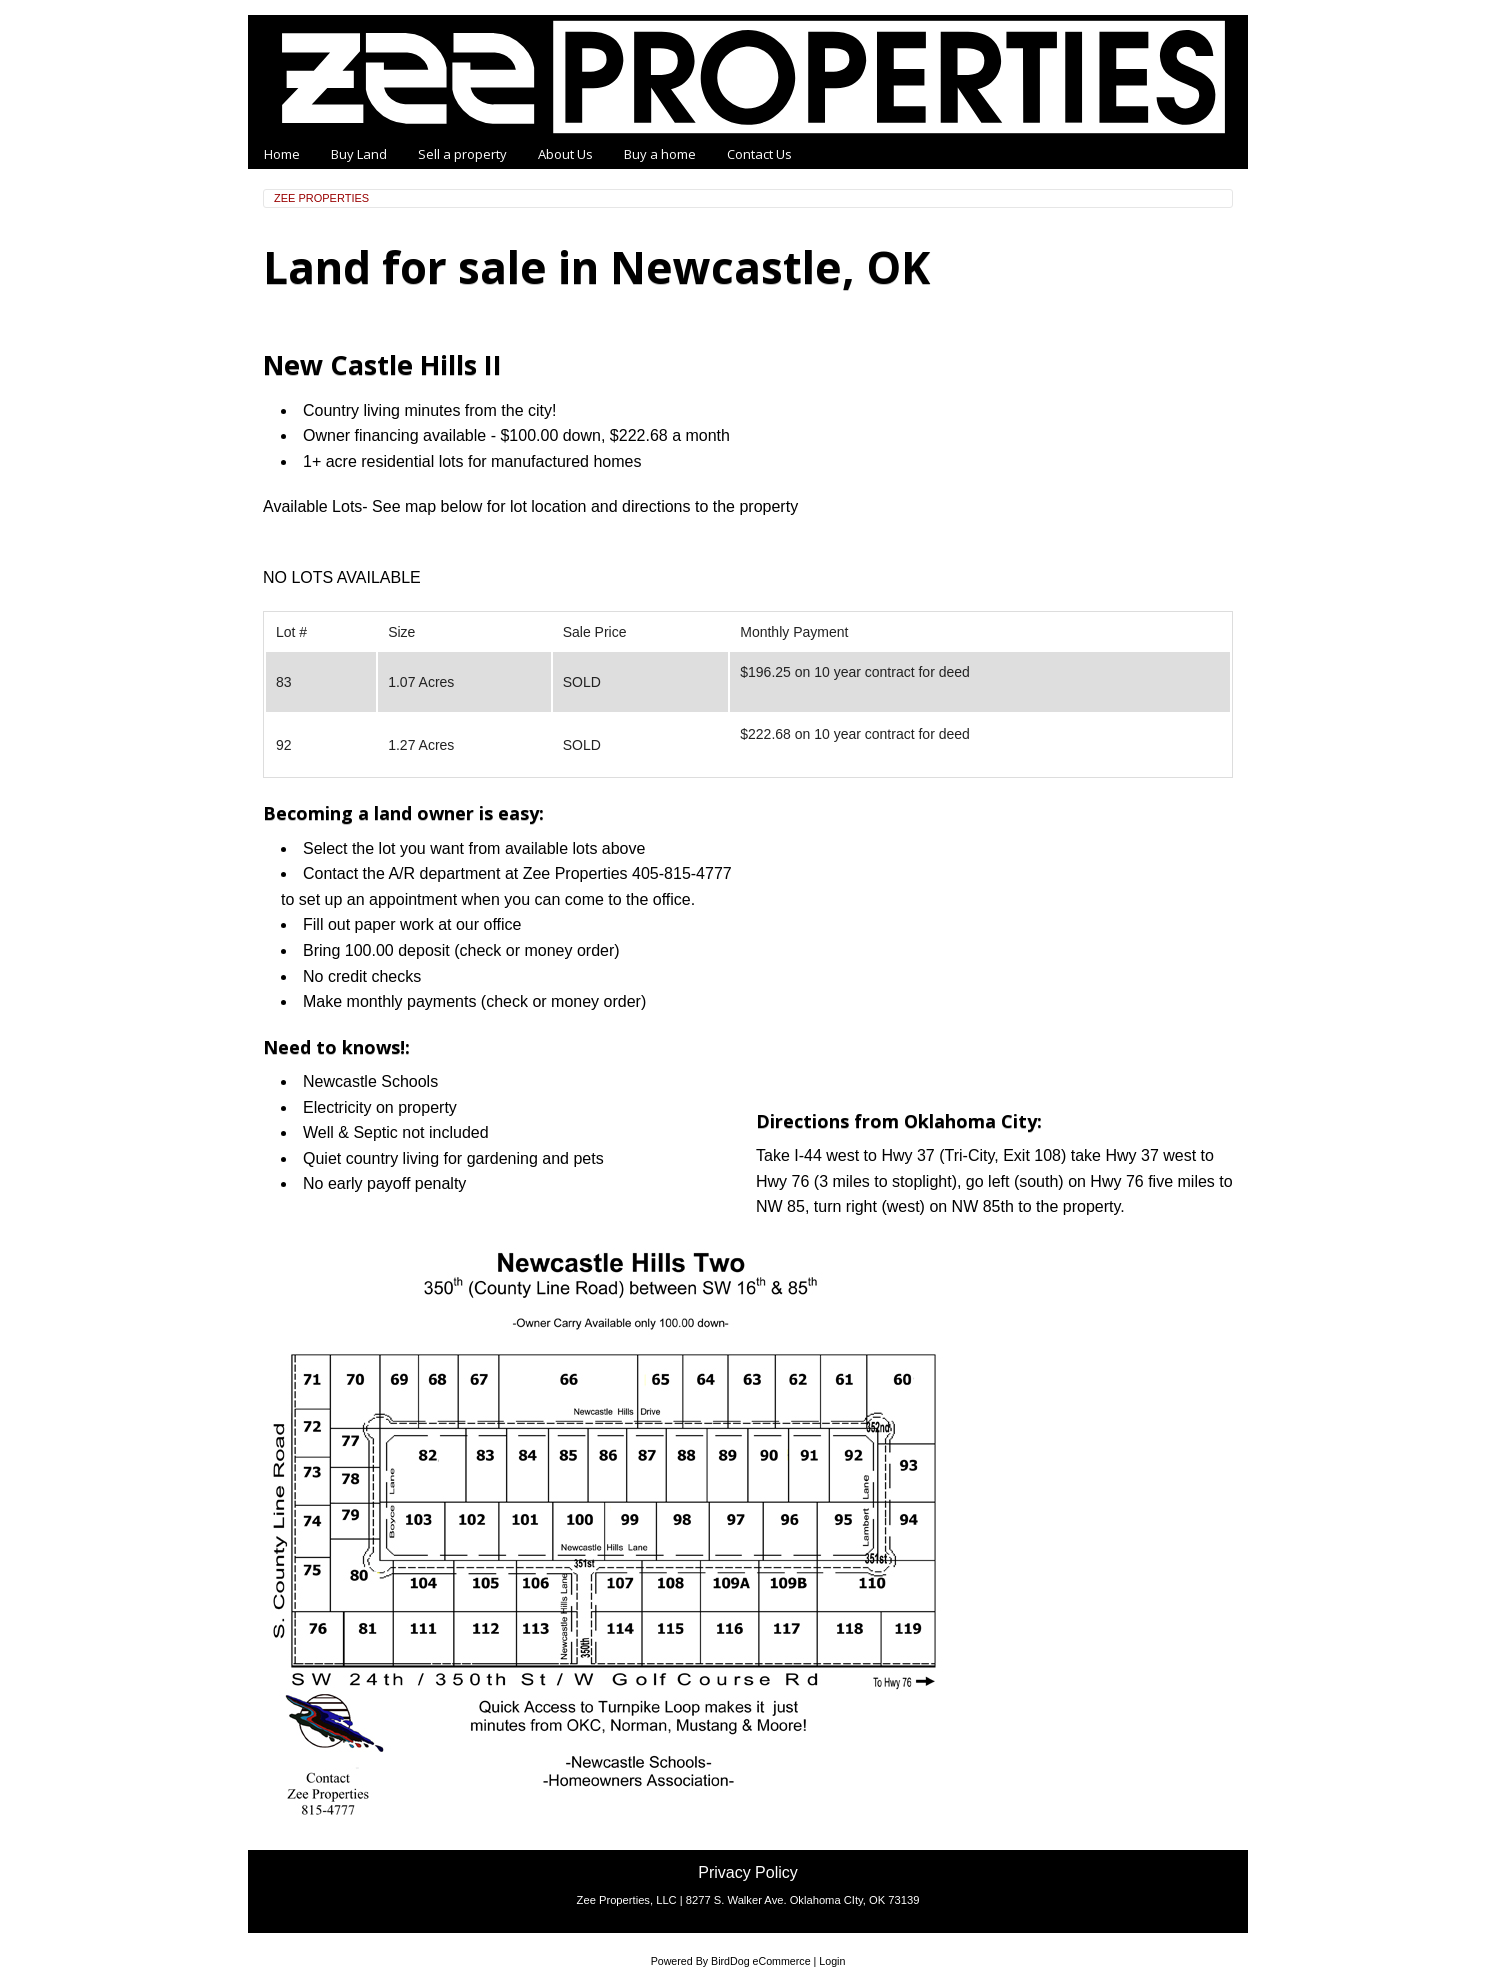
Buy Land (359, 154)
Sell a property (462, 154)
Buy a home (660, 154)
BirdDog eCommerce (761, 1961)
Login (832, 1961)
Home (282, 154)
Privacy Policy (748, 1872)
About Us (565, 154)
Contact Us (759, 154)
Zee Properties (321, 198)
